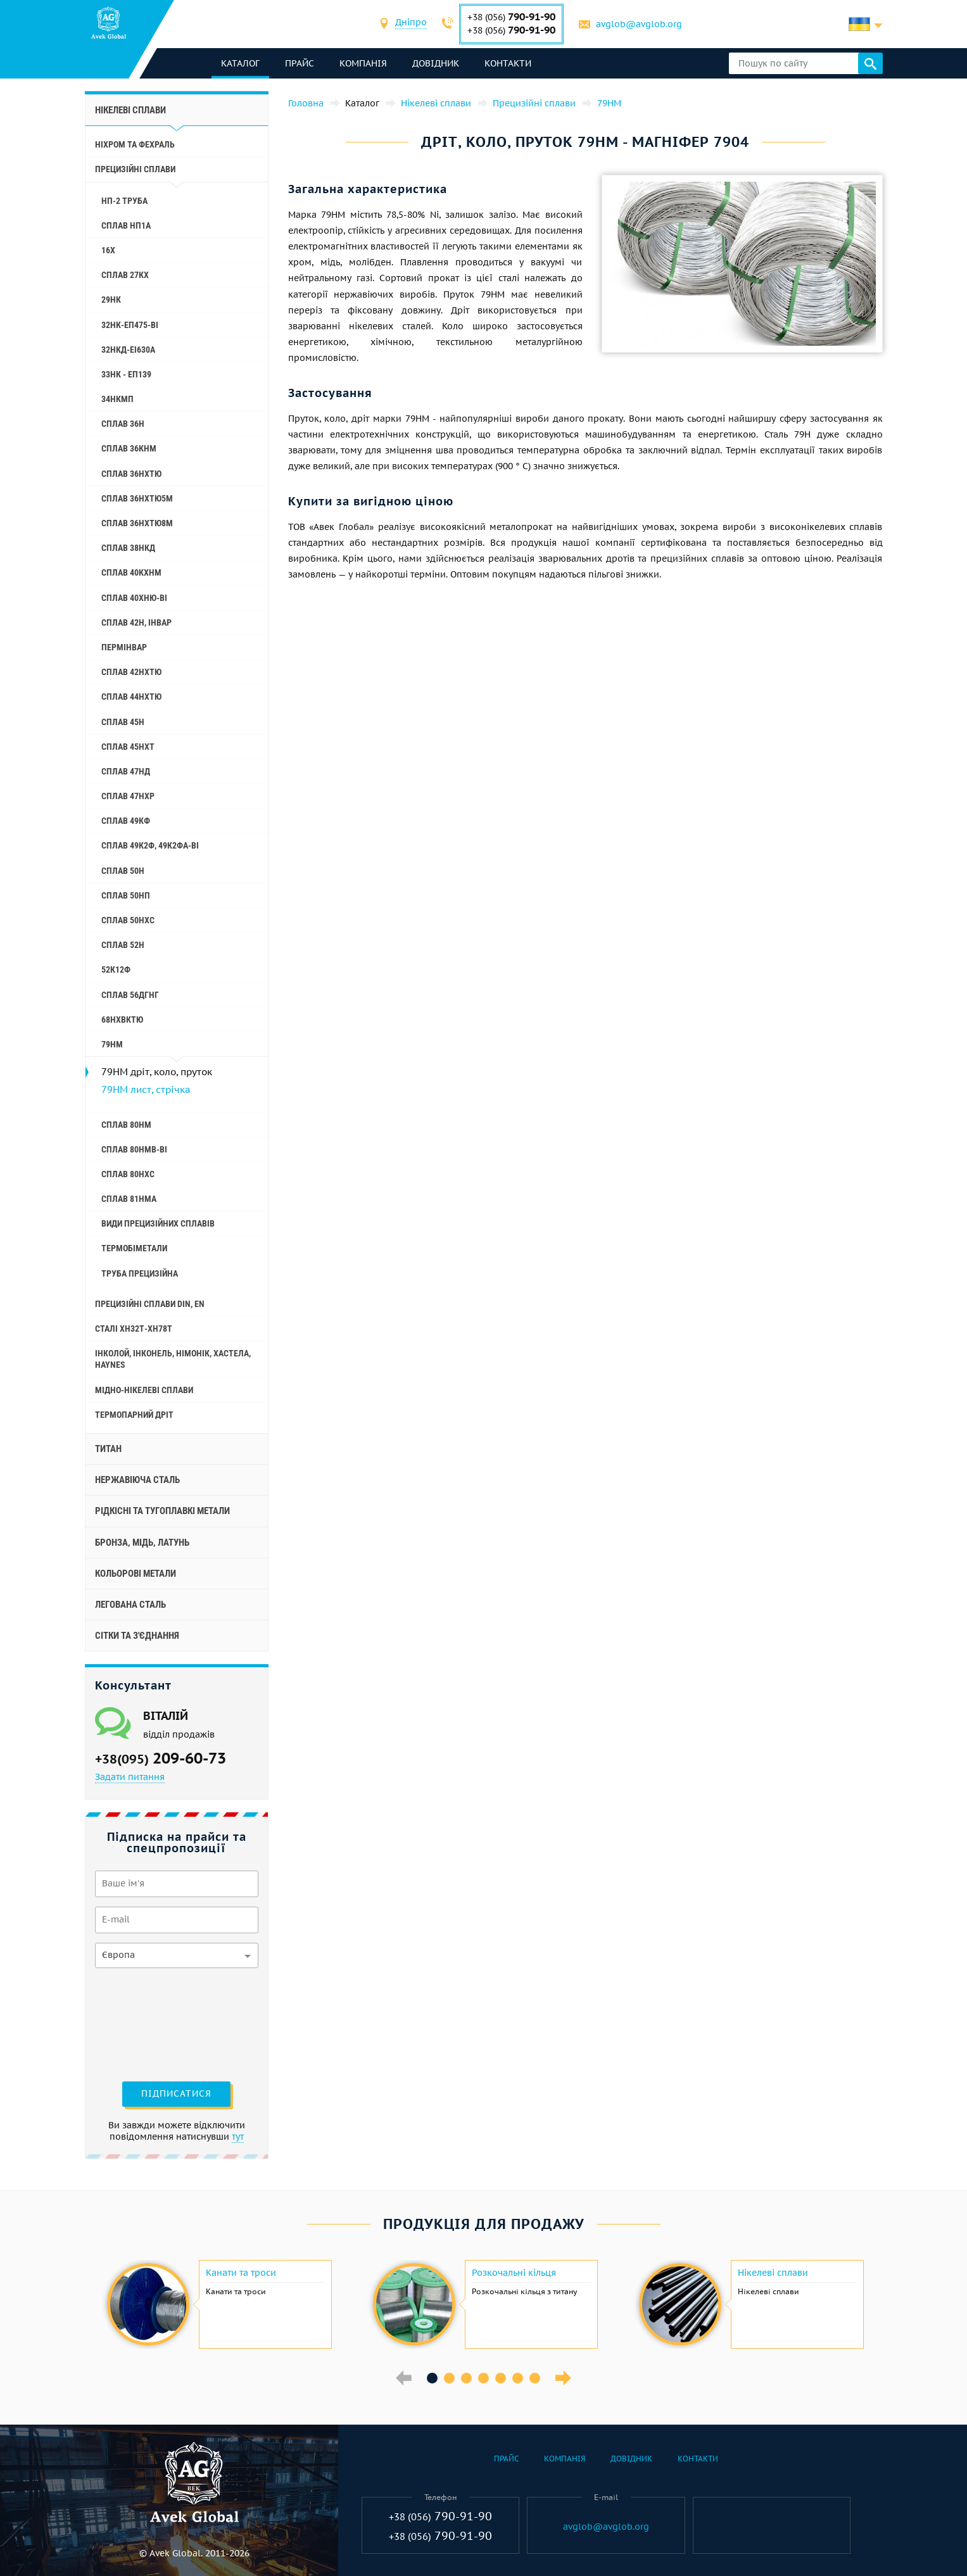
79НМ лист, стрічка (146, 1089)
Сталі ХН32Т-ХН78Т (133, 1328)
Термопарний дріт (134, 1415)
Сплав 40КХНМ (131, 572)
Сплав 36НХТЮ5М (137, 498)
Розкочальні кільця (514, 2272)
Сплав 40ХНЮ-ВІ (134, 598)
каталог (240, 63)
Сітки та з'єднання (137, 1635)
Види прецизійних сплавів (158, 1223)
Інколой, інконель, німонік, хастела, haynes (173, 1359)
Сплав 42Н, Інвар (136, 622)
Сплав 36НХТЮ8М (137, 523)
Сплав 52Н (122, 945)
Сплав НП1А (126, 225)
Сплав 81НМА (128, 1199)
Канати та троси (241, 2272)
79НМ (112, 1044)
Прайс (299, 63)
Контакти (507, 63)
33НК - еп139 (126, 374)
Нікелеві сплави (130, 110)
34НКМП (117, 399)
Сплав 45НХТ (128, 747)
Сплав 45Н (122, 722)
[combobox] (411, 23)
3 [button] (466, 2378)
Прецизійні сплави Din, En (150, 1304)
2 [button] (449, 2378)
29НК (111, 299)
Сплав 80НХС (128, 1174)
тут (238, 2136)
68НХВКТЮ (122, 1019)
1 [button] (432, 2378)
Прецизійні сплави (135, 169)
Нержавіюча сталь (137, 1480)
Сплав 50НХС (128, 920)
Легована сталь (130, 1604)
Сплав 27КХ (125, 275)
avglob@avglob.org (639, 24)
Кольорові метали (135, 1573)
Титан (108, 1449)
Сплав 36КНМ (128, 448)
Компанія (363, 63)
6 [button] (517, 2378)
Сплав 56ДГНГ (130, 995)
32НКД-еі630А (128, 349)
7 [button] (534, 2378)
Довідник (435, 63)
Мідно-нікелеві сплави (144, 1390)
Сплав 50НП (125, 895)
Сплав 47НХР (128, 796)
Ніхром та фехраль (135, 144)
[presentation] (147, 2023)
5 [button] (500, 2378)
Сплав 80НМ (126, 1125)
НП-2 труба (124, 201)
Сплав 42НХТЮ (131, 672)
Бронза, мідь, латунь (142, 1542)
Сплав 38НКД (128, 548)
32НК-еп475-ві (129, 325)
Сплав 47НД (125, 771)
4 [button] (483, 2378)
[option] (218, 2304)
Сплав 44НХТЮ (131, 696)
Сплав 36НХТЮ (131, 474)
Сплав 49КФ (125, 821)
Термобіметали (134, 1248)
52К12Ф (115, 969)
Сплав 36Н (122, 424)
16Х (108, 250)
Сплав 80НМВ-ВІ (134, 1149)
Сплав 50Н (122, 871)
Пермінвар (124, 647)
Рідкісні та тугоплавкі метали (162, 1511)
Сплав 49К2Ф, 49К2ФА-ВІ (150, 845)
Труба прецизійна (139, 1273)
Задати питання (130, 1777)
